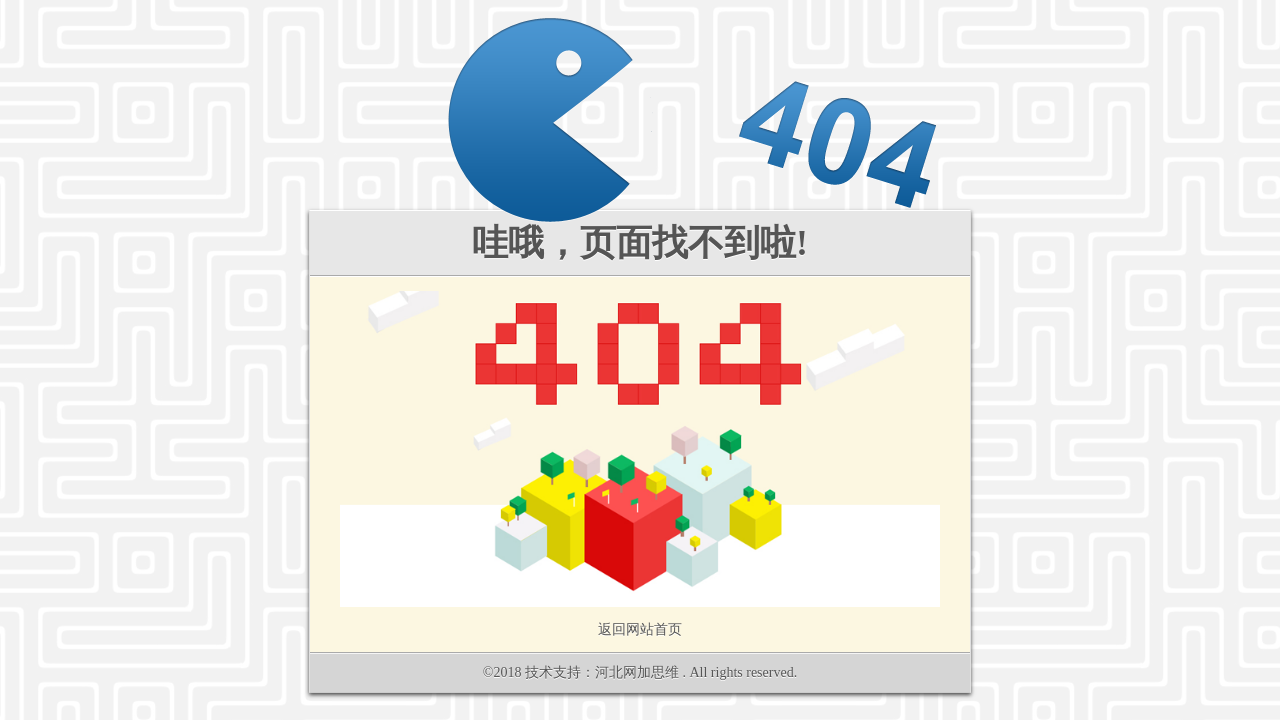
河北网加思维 (637, 672)
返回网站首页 (640, 629)
